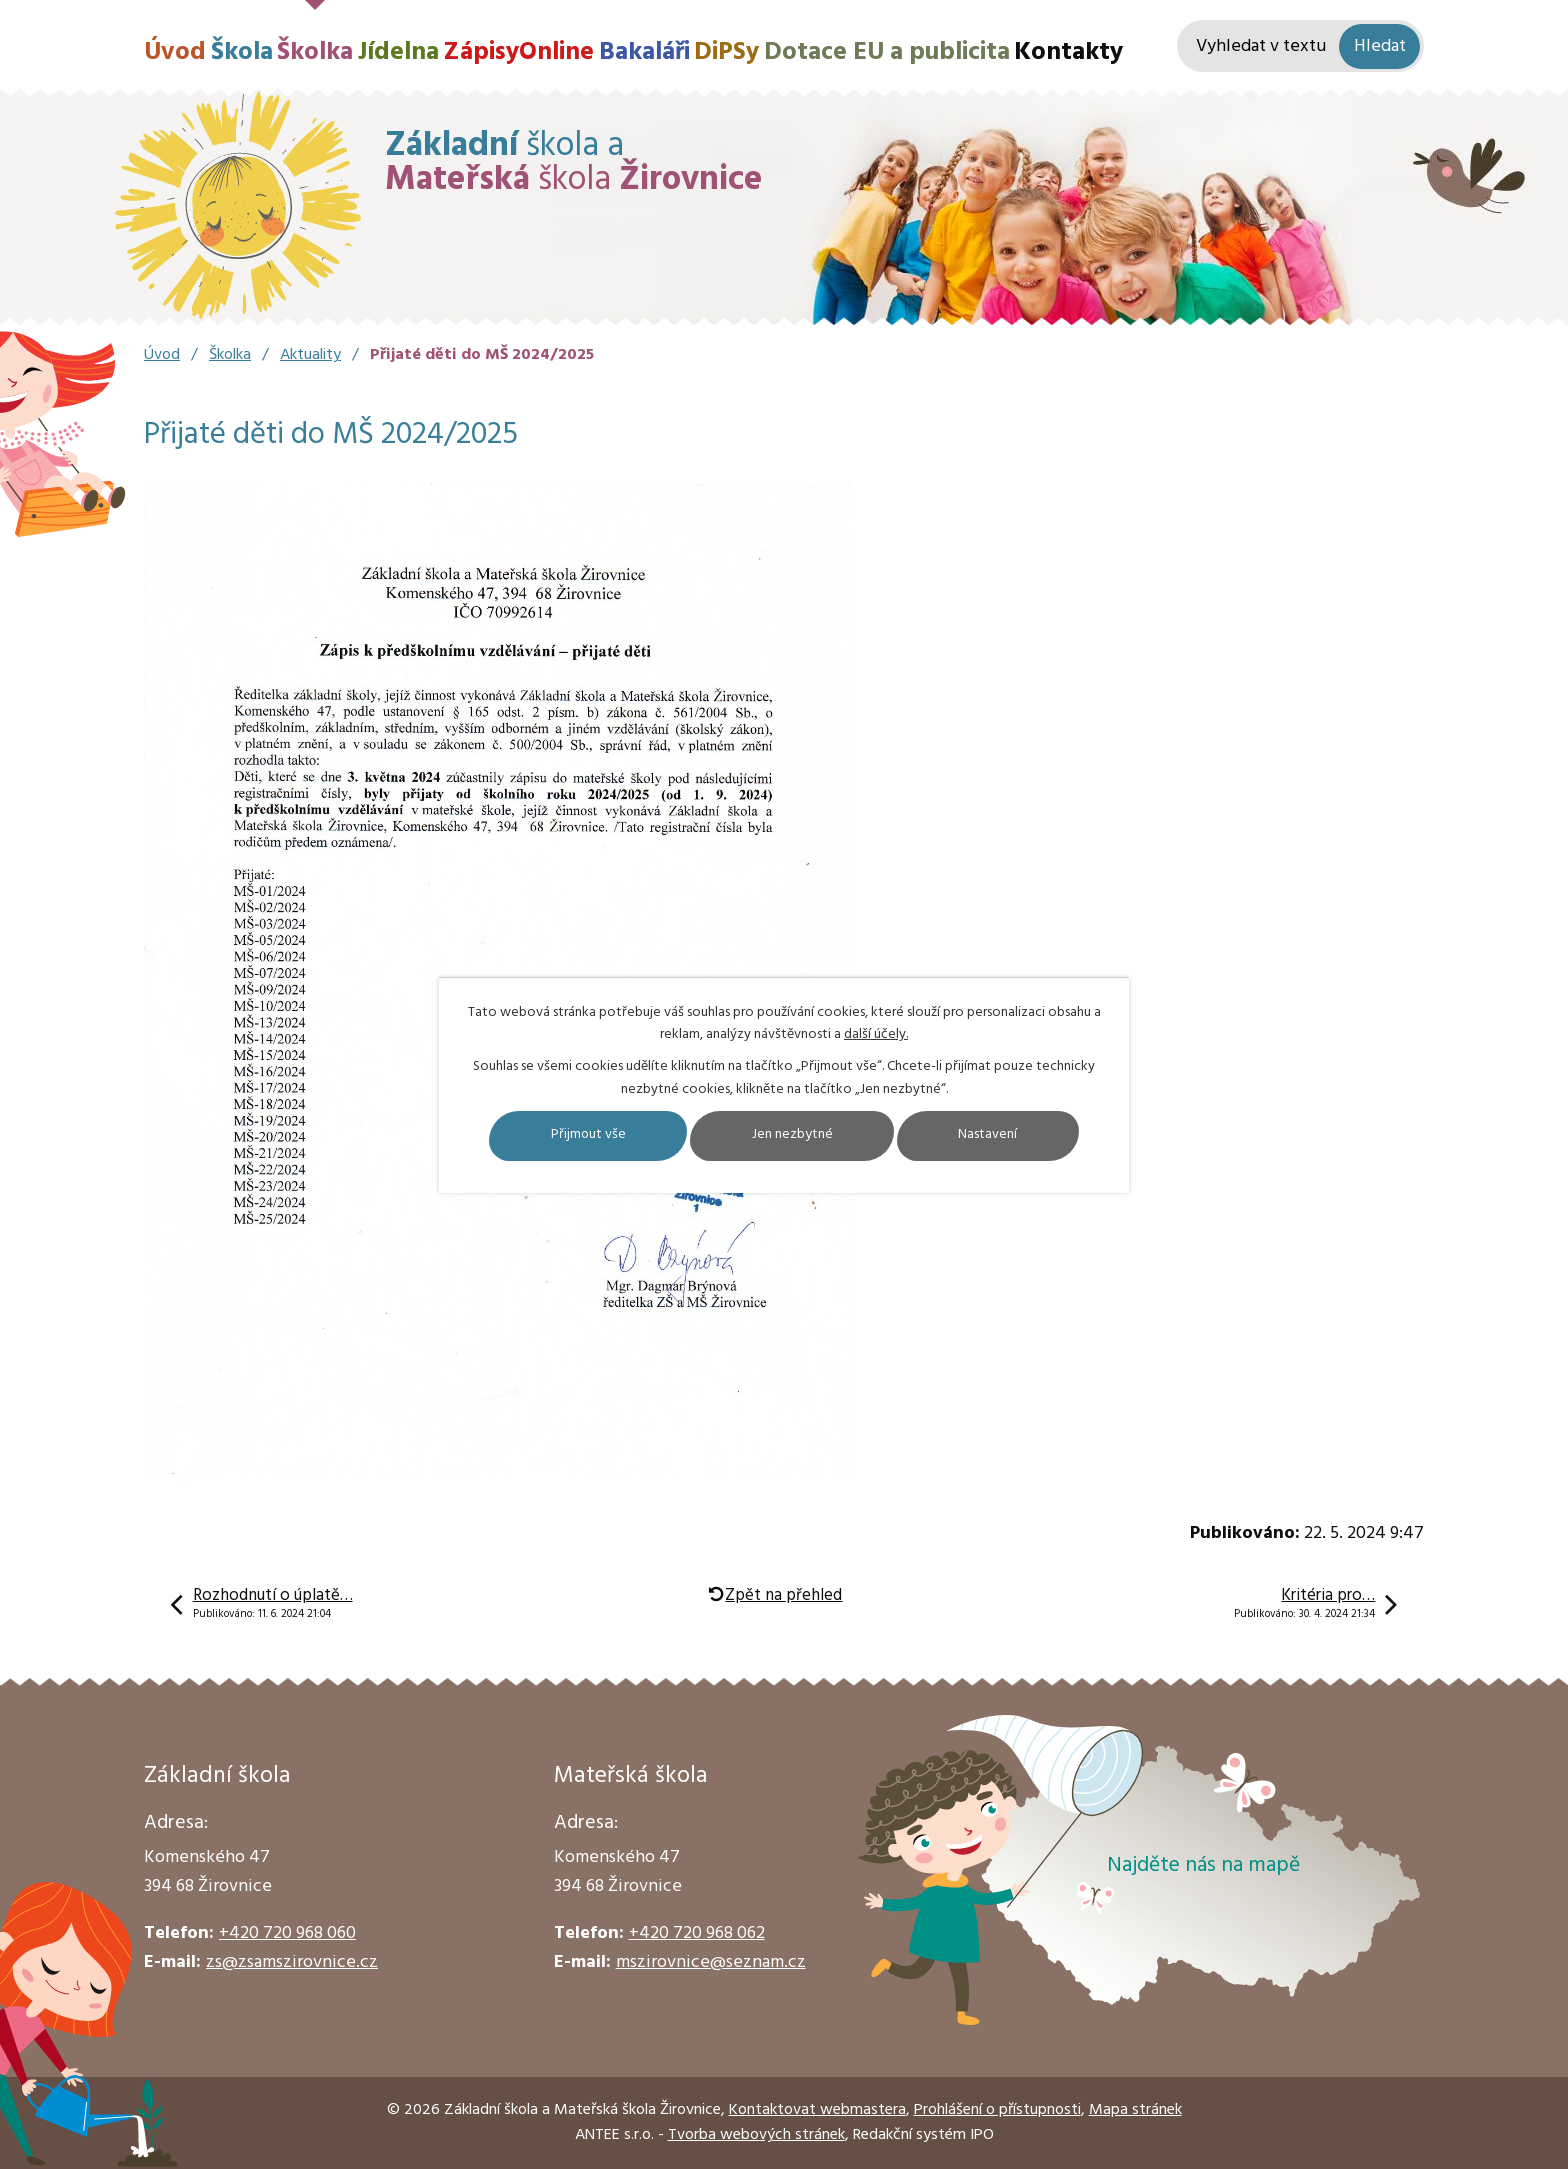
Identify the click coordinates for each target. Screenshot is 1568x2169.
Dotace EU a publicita (887, 52)
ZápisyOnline (518, 52)
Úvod (175, 52)
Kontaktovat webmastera (817, 2110)
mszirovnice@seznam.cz (711, 1962)
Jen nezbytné (792, 1135)
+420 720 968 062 (697, 1933)
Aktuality (310, 355)
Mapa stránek (1135, 2110)
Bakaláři (644, 52)
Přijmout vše (585, 1135)
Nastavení (991, 1135)
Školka (315, 52)
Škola (242, 52)
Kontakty (1068, 52)
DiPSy (726, 52)
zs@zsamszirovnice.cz (292, 1962)
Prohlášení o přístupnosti (997, 2110)
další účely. (876, 1034)
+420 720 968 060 (287, 1933)
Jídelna (398, 52)
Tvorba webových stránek (756, 2135)
